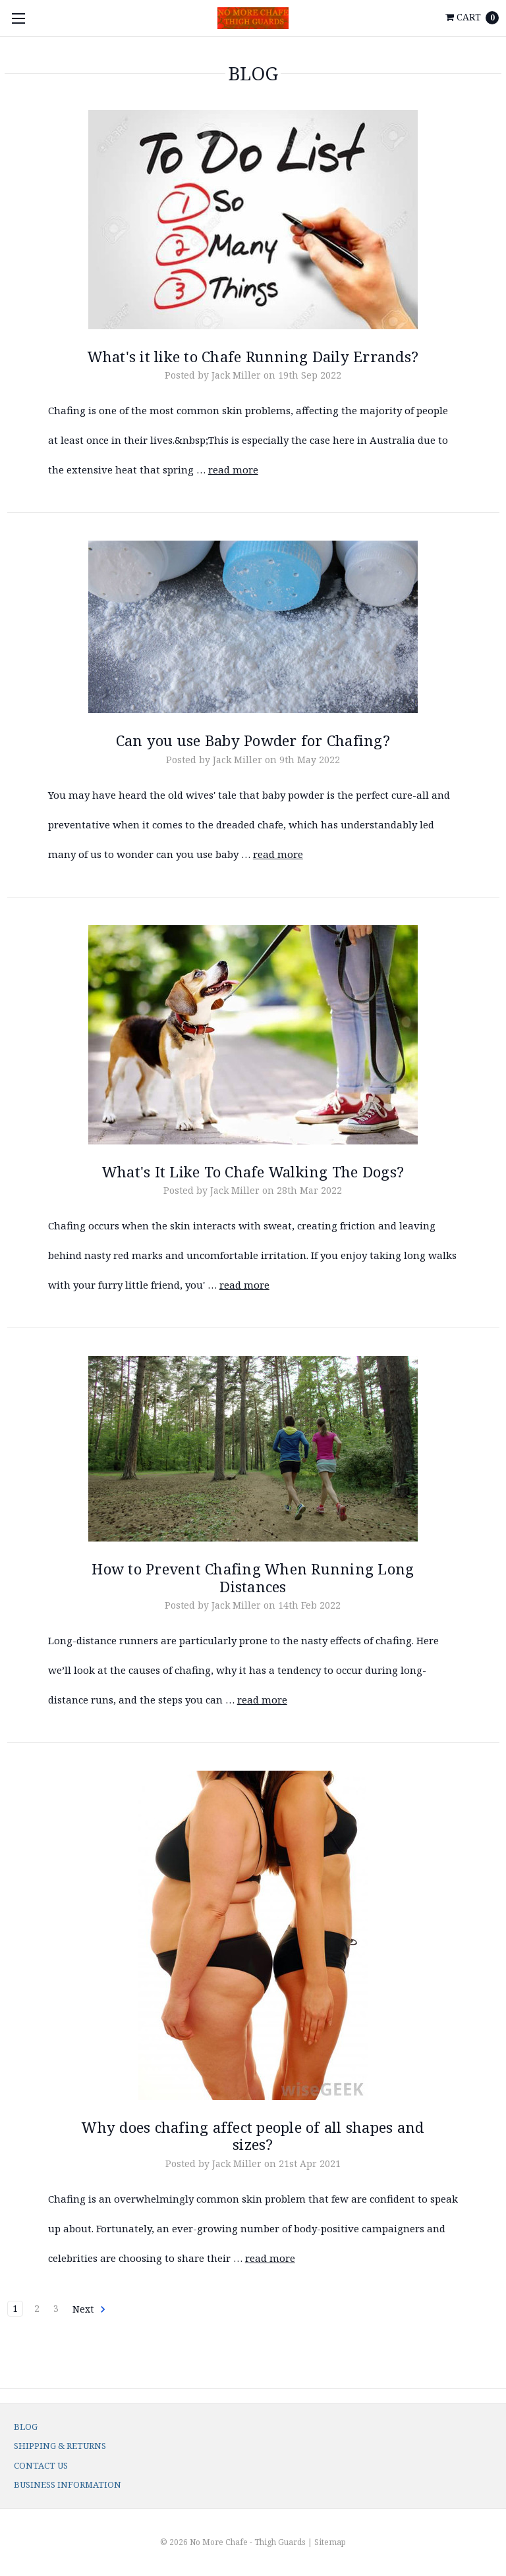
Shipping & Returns (60, 2446)
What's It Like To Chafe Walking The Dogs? (253, 1171)
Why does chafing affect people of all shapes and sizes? (253, 2135)
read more (233, 469)
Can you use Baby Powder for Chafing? (253, 740)
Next (89, 2308)
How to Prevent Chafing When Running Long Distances (253, 1577)
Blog (26, 2426)
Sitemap (330, 2542)
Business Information (67, 2484)
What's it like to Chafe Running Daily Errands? (253, 356)
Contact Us (41, 2465)
